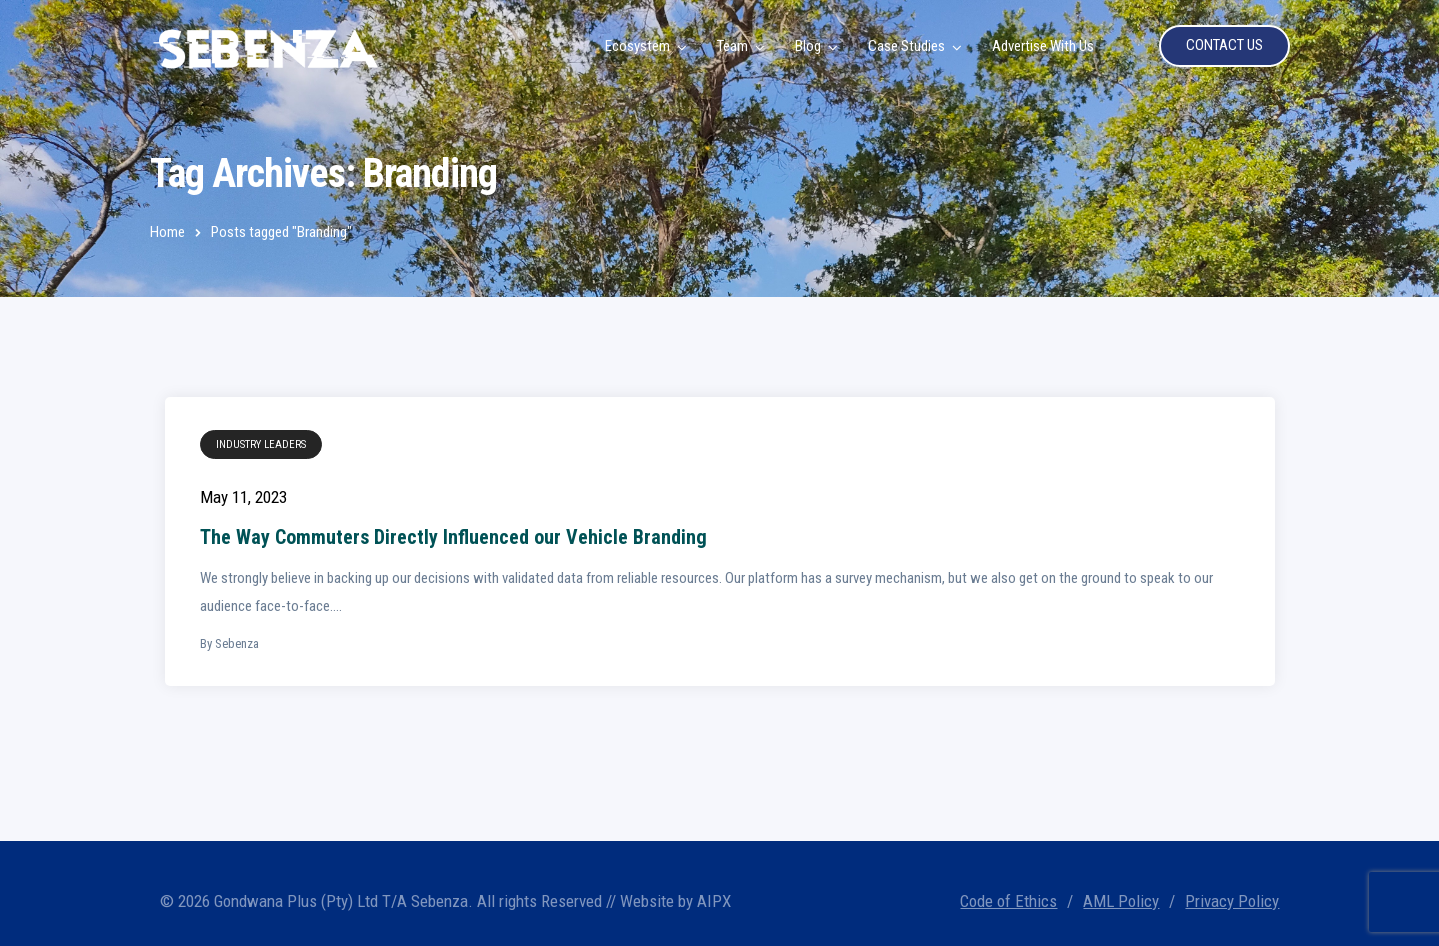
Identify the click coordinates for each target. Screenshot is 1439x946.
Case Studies (906, 46)
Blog (808, 46)
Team (732, 46)
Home (167, 232)
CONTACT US (1224, 45)
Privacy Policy (1232, 901)
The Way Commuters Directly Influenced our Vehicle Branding (453, 537)
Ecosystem (637, 46)
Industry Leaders (261, 444)
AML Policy (1121, 901)
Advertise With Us (1043, 46)
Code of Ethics (1008, 901)
